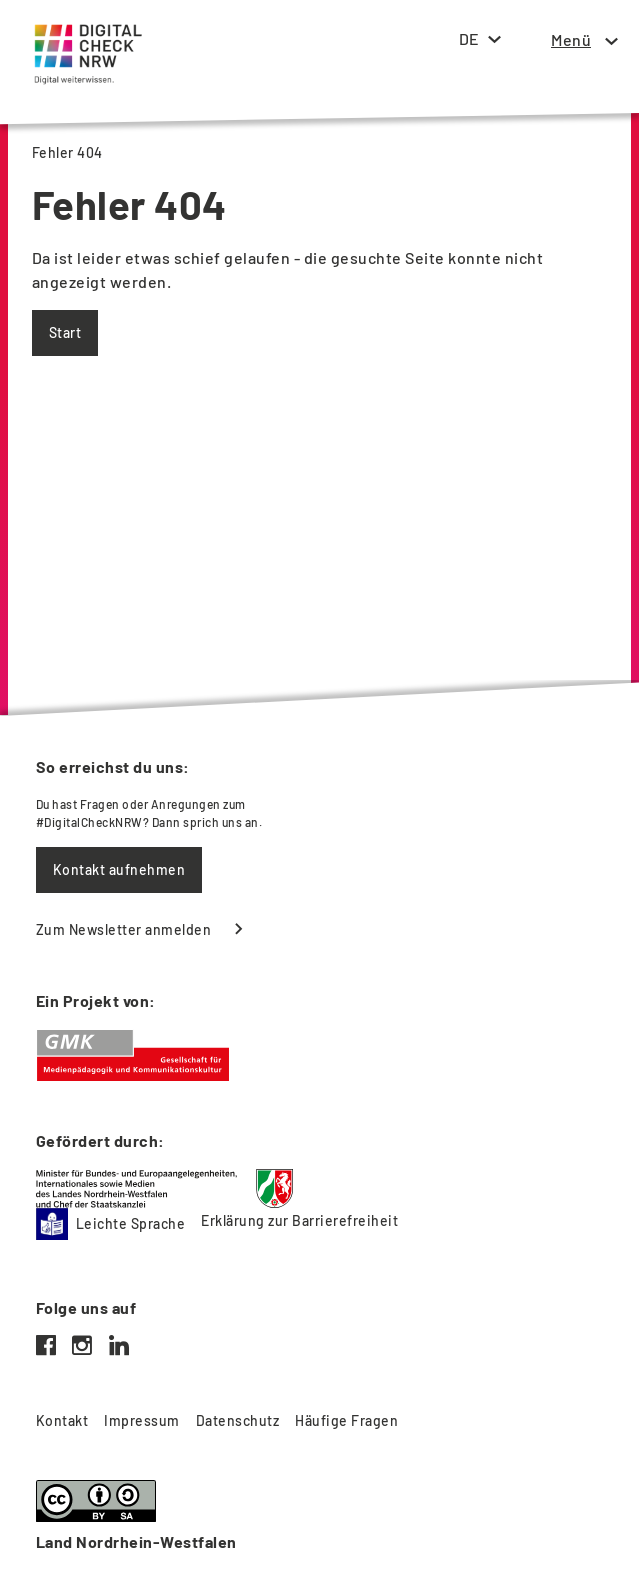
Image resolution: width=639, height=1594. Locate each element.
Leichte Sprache (110, 1224)
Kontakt (62, 1420)
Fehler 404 (67, 152)
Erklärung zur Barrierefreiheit (299, 1220)
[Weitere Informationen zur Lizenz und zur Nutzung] (319, 1517)
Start (65, 332)
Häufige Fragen (346, 1420)
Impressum (141, 1420)
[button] (571, 40)
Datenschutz (237, 1420)
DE (469, 38)
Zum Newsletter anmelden (123, 929)
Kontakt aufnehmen (119, 869)
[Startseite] (84, 36)
